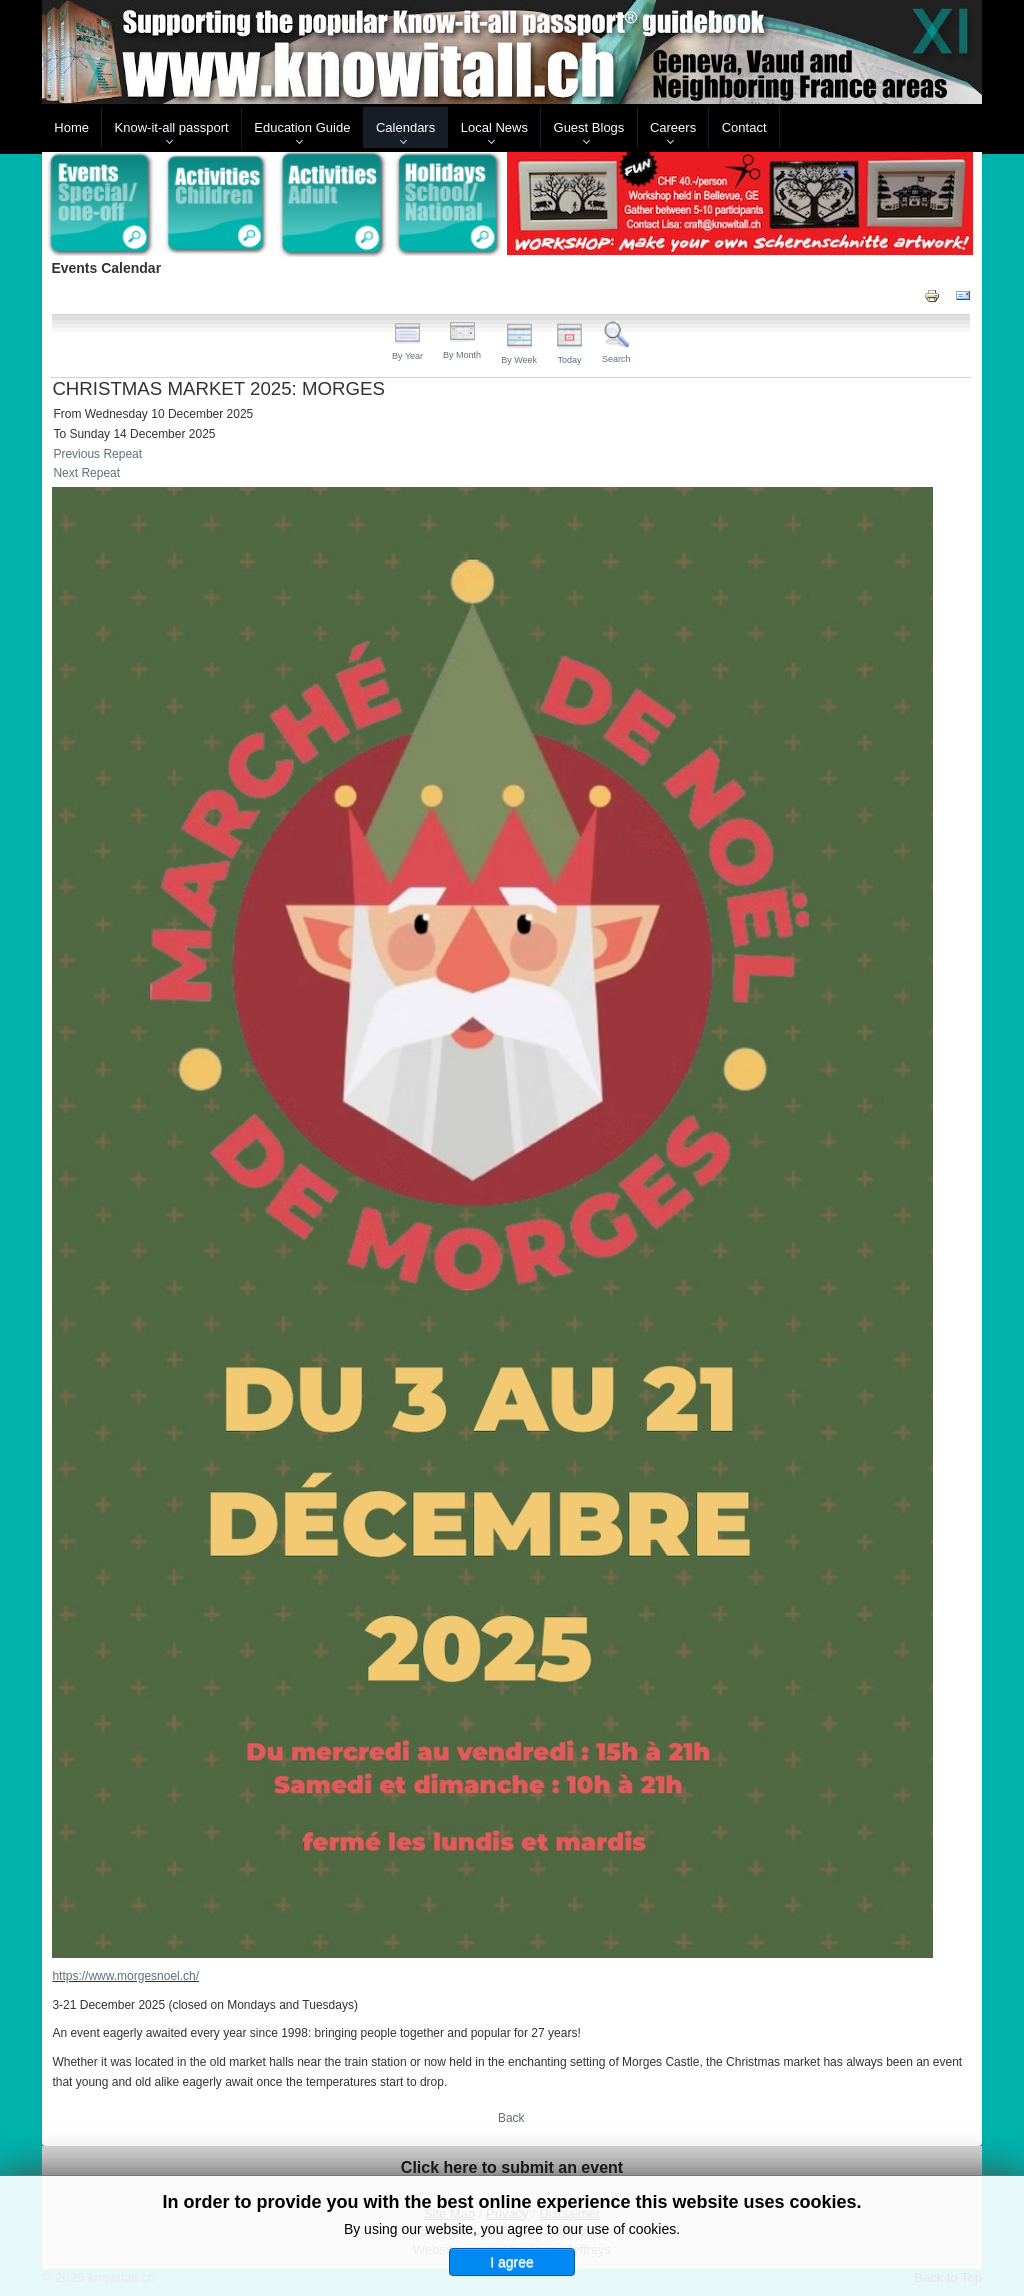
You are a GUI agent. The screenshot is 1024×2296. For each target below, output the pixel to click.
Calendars (405, 127)
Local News (494, 127)
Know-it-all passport (172, 127)
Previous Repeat (97, 454)
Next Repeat (86, 473)
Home (71, 127)
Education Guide (302, 127)
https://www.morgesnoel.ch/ (125, 1976)
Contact (744, 127)
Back (511, 2118)
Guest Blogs (589, 127)
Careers (673, 127)
